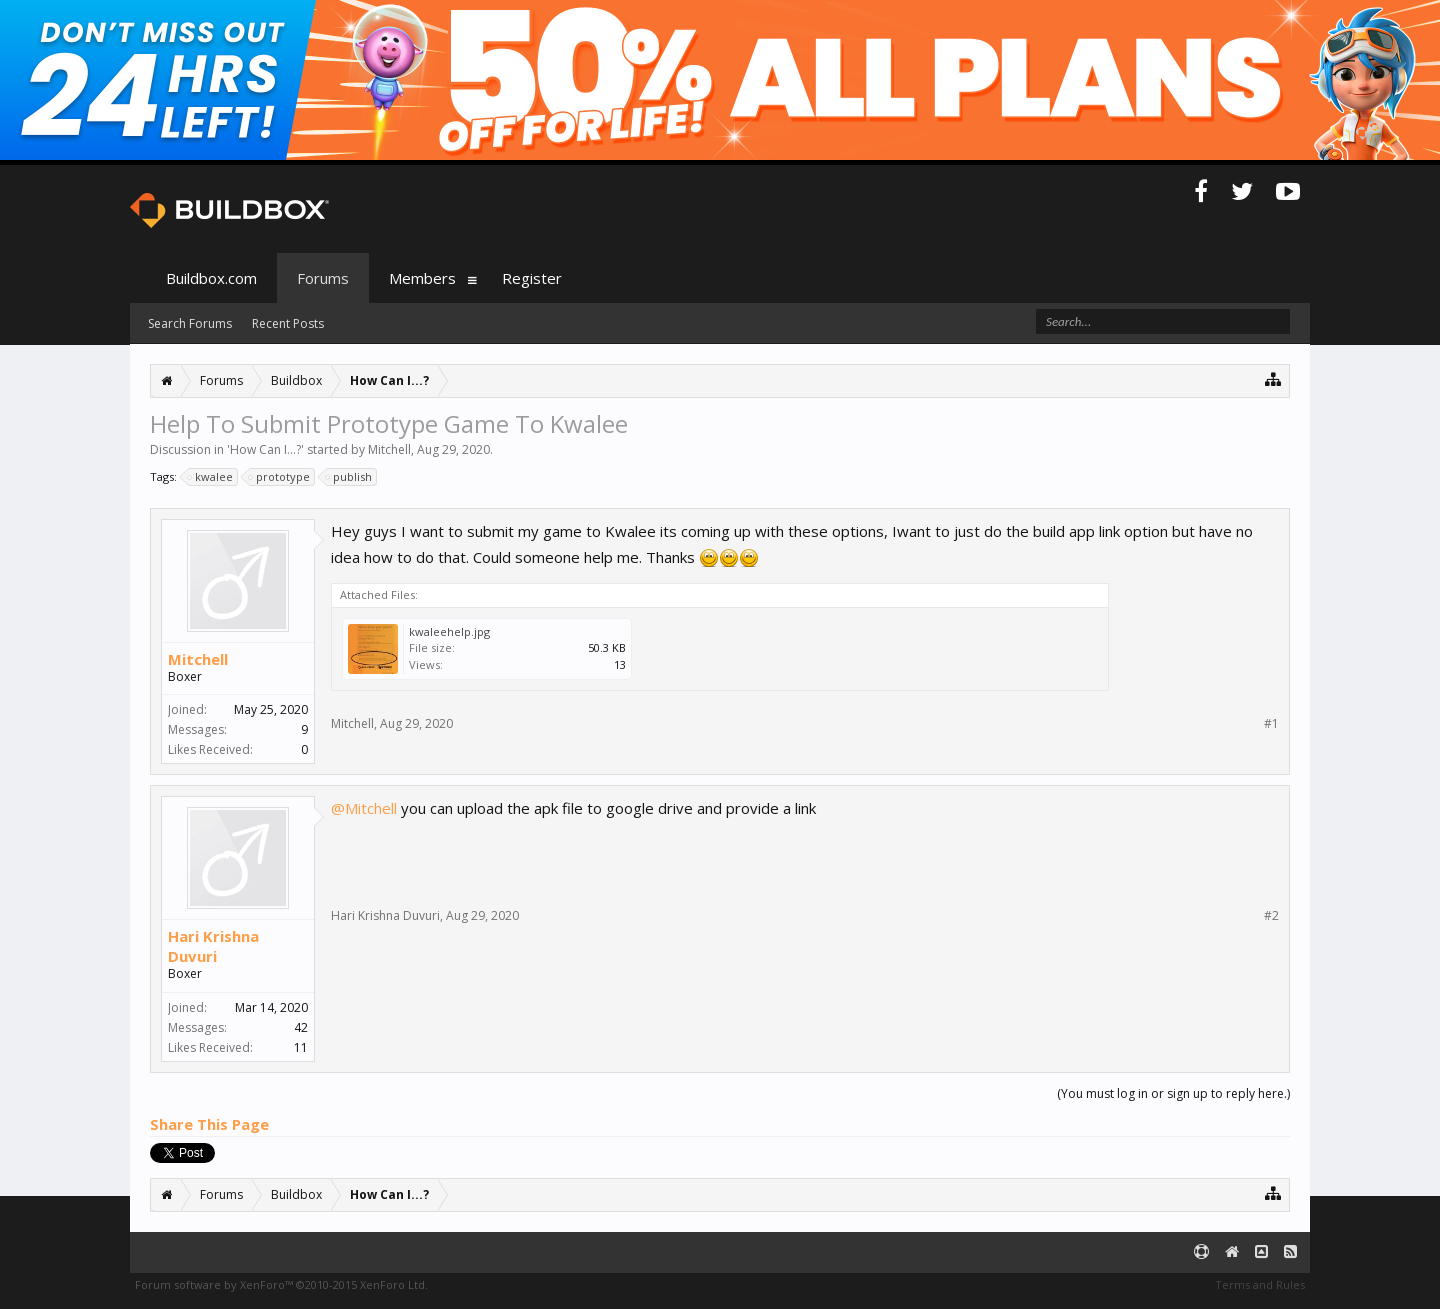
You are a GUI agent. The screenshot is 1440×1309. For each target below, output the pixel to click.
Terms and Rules (1260, 1284)
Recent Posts (288, 323)
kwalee (211, 477)
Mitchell (389, 449)
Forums (323, 278)
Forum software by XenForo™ (281, 1284)
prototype (280, 477)
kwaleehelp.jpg (449, 631)
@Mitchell (364, 808)
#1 (1271, 724)
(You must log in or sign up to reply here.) (1173, 1093)
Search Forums (190, 323)
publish (349, 477)
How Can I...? (265, 449)
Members (422, 278)
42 (301, 1027)
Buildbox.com (211, 278)
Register (532, 278)
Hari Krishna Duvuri (213, 946)
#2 (1271, 916)
